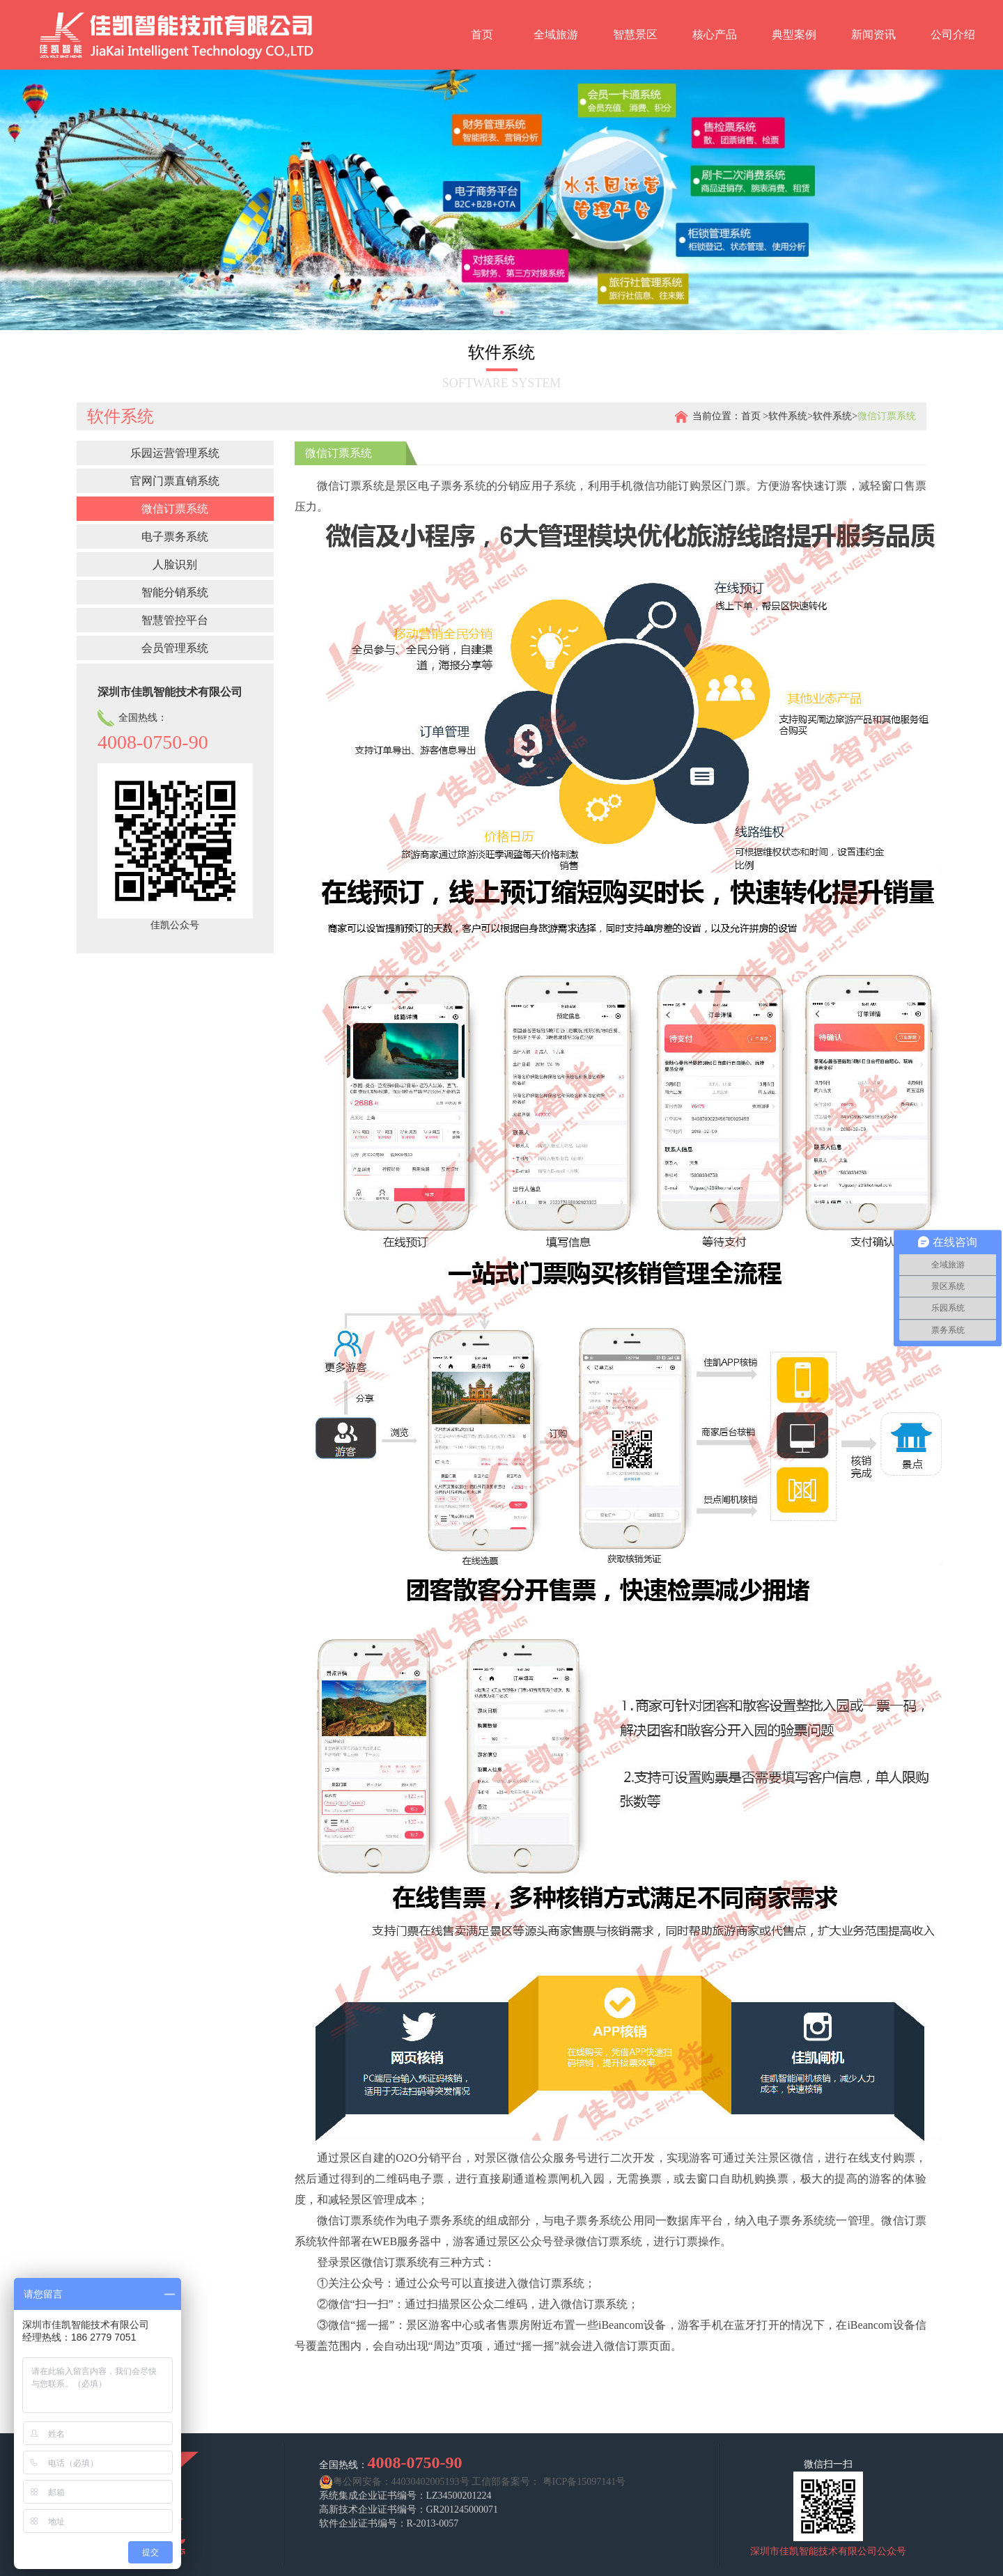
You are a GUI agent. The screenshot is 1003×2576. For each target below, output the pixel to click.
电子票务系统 (174, 536)
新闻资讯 (873, 34)
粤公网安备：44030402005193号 (394, 2481)
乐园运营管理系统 (174, 453)
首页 (482, 34)
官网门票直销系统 (174, 481)
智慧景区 (635, 34)
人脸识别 (175, 564)
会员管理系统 (174, 648)
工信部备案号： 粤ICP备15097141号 (548, 2481)
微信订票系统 (174, 509)
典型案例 (794, 34)
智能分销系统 (174, 592)
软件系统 (787, 416)
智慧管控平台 (174, 620)
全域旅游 (556, 34)
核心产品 (714, 34)
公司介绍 (953, 34)
